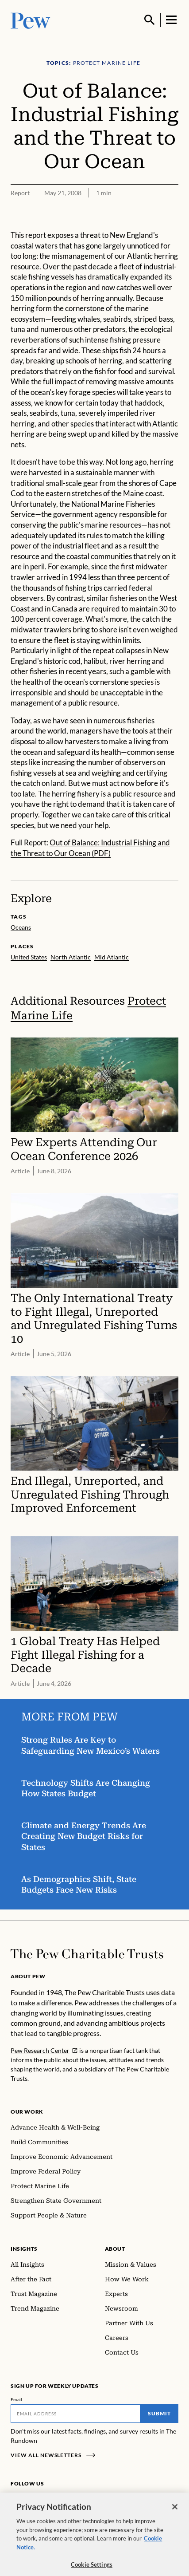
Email (17, 2399)
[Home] (87, 1954)
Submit (159, 2413)
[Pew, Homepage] (30, 20)
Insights (24, 2248)
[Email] (75, 2413)
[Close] (175, 2513)
